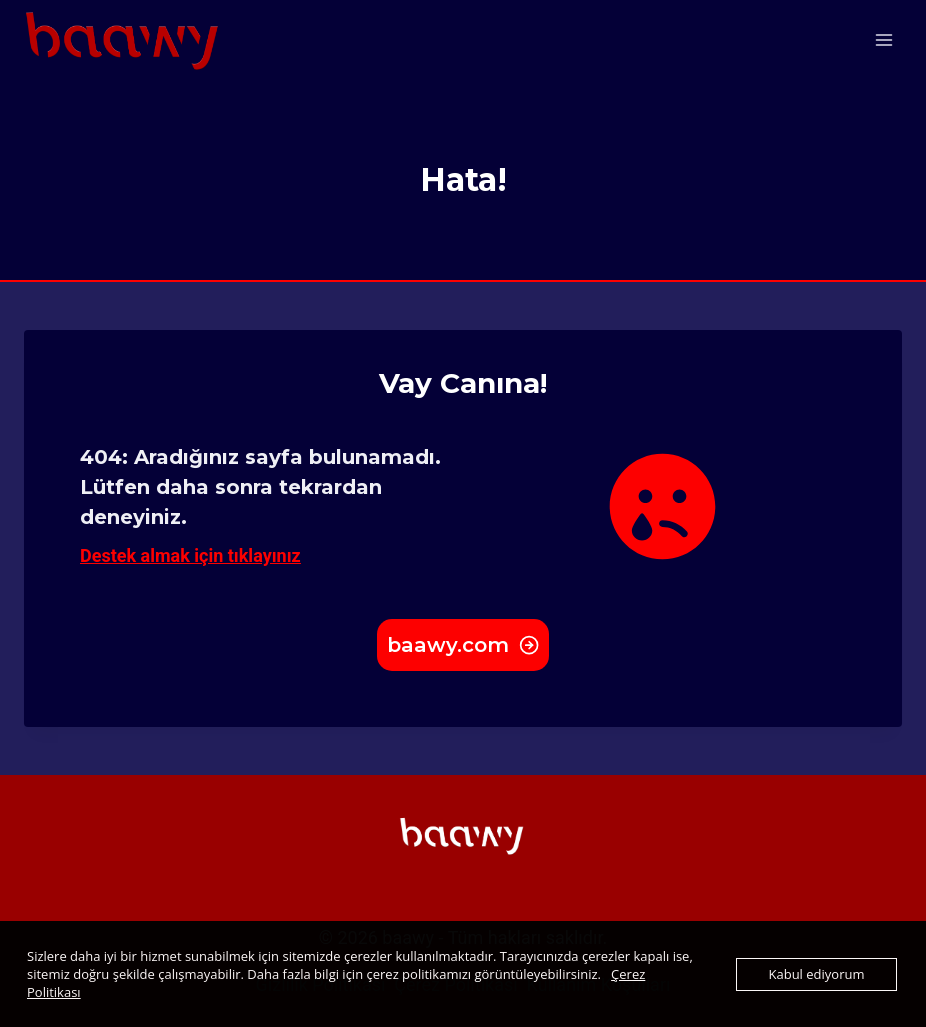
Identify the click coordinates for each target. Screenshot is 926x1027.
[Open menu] (883, 39)
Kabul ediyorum (817, 974)
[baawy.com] (124, 39)
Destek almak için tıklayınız (190, 555)
